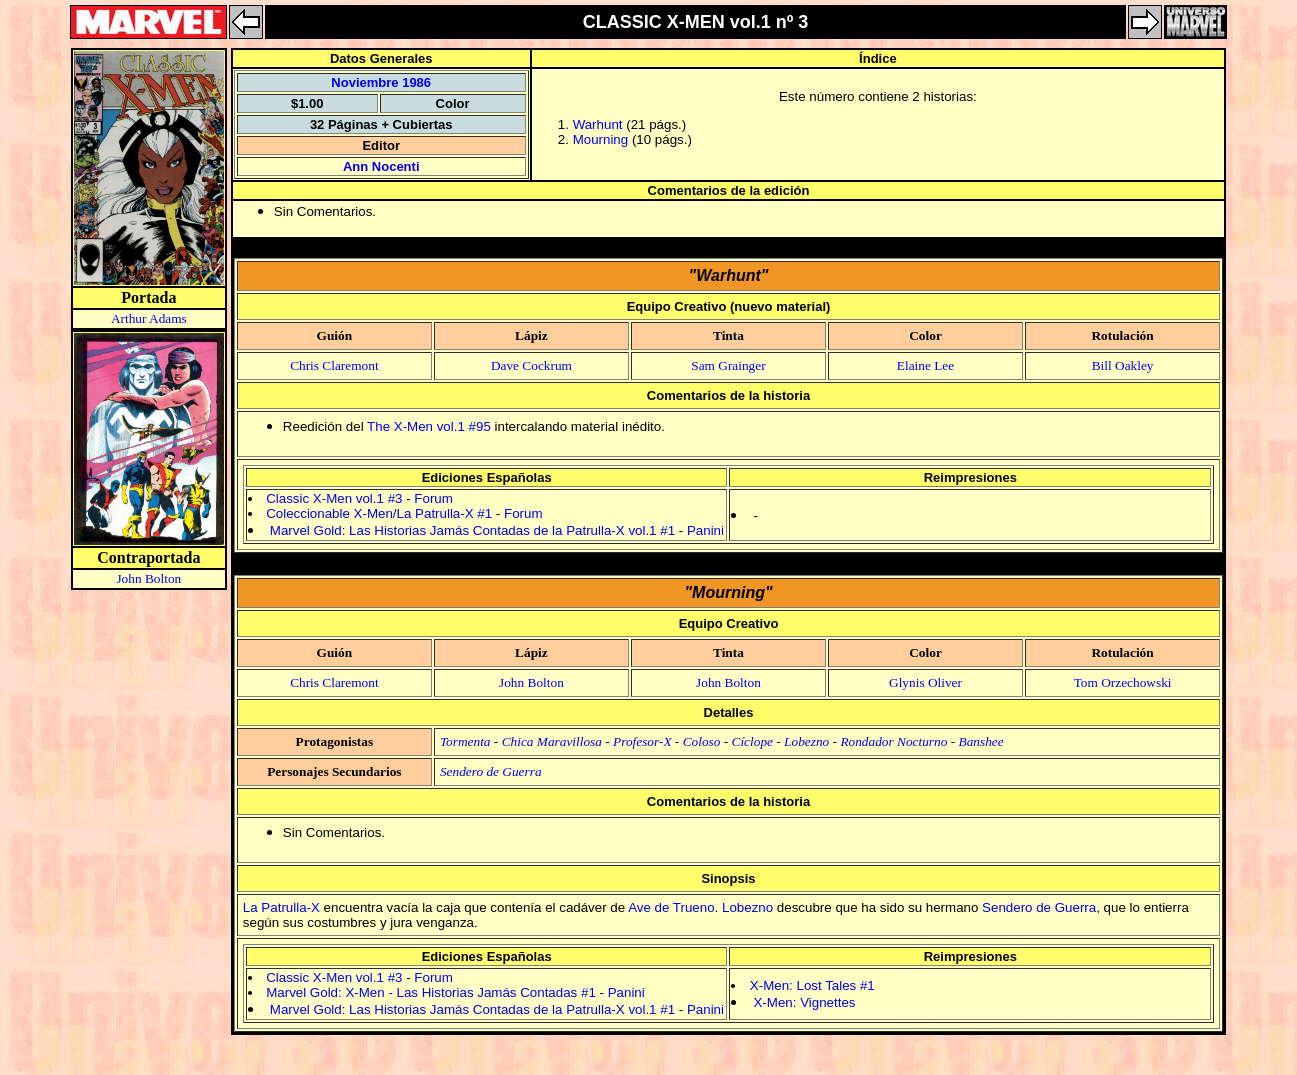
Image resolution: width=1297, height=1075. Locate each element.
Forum (433, 498)
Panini (705, 530)
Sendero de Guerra (491, 771)
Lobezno (806, 741)
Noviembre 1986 (381, 82)
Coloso (702, 741)
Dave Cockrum (531, 365)
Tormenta (465, 741)
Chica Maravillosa (552, 741)
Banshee (981, 741)
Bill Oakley (1123, 365)
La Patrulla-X (281, 907)
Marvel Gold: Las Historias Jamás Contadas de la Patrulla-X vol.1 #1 (472, 530)
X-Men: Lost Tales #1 (812, 985)
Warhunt (598, 124)
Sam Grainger (728, 365)
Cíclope (752, 741)
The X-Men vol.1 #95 (429, 426)
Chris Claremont (334, 365)
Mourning (601, 139)
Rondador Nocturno (893, 741)
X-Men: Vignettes (804, 1002)
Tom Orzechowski (1123, 682)
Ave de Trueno (671, 907)
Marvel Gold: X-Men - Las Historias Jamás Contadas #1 (431, 992)
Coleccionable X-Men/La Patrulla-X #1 (379, 513)
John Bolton (148, 578)
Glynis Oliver (925, 682)
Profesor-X (642, 741)
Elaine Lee (925, 365)
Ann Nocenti (381, 166)
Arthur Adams (149, 318)
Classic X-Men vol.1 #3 (334, 498)
